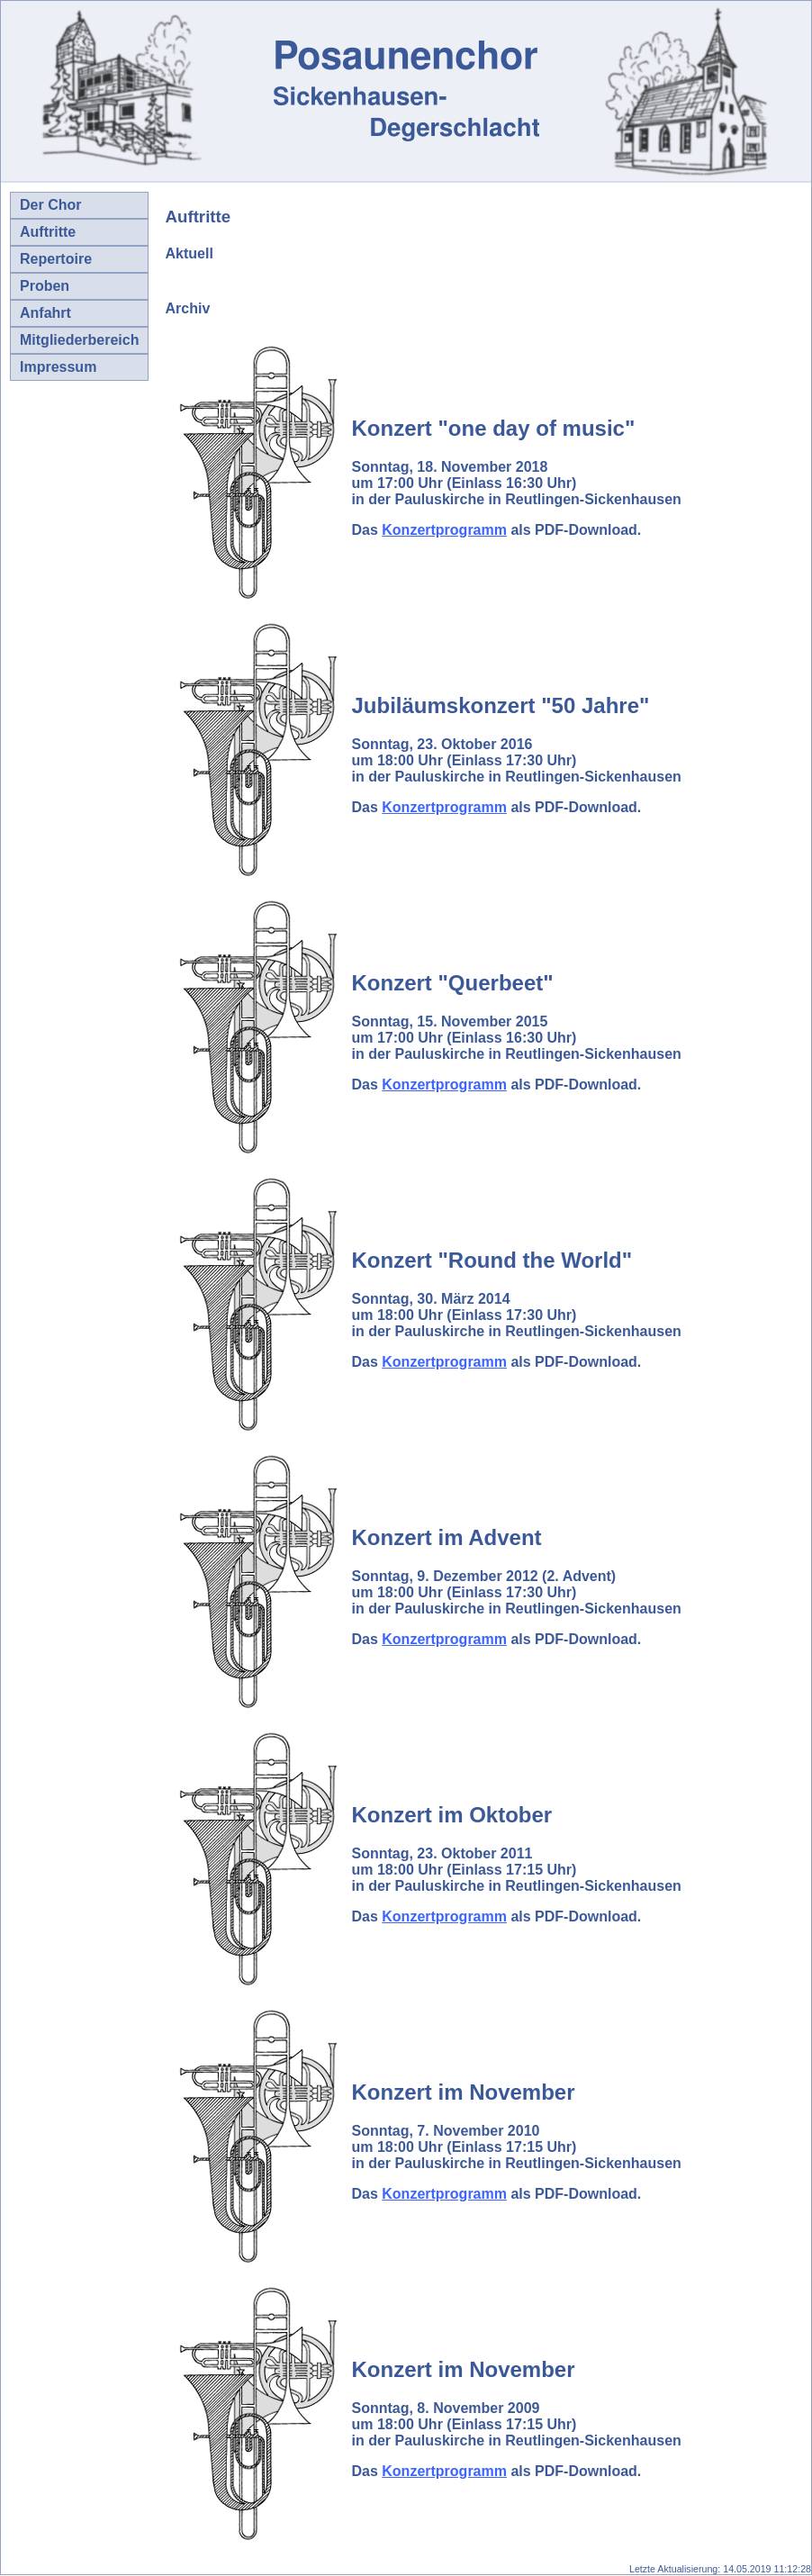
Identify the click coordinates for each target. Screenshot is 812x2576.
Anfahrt (45, 313)
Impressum (58, 367)
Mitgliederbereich (79, 340)
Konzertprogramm (444, 530)
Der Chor (50, 204)
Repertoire (56, 259)
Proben (44, 286)
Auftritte (48, 232)
